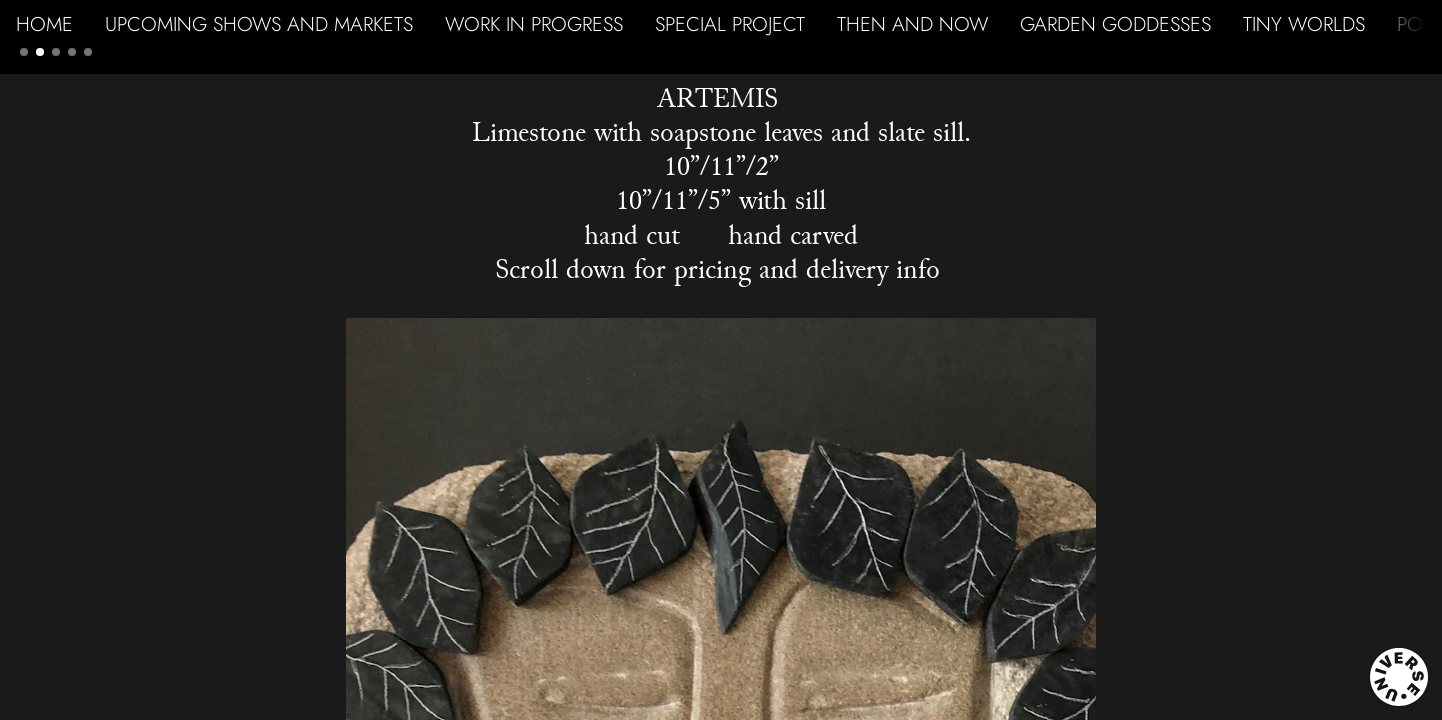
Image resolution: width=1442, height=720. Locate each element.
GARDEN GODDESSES (1115, 24)
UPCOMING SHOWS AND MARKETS (259, 24)
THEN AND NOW (912, 24)
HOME (44, 24)
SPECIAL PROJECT (730, 24)
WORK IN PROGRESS (534, 24)
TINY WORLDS (1304, 24)
